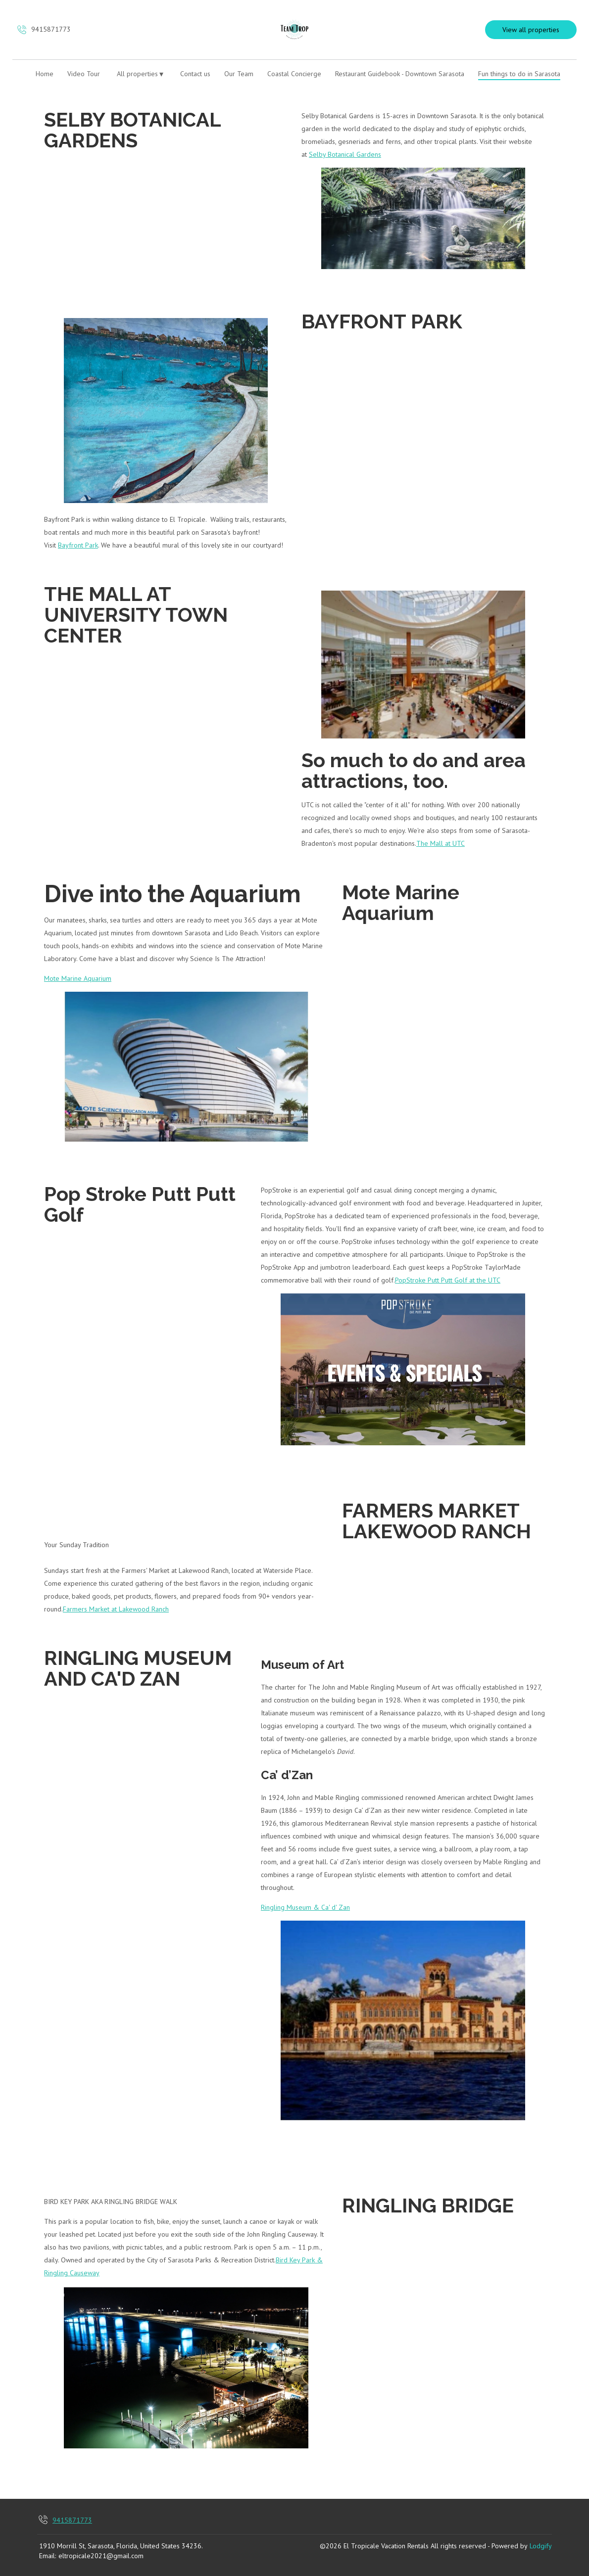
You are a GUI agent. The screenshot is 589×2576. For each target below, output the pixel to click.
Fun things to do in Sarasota (519, 73)
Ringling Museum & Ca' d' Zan (305, 1907)
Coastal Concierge (294, 73)
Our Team (238, 73)
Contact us (195, 73)
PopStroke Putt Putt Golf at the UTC (447, 1280)
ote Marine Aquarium (80, 978)
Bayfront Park (78, 545)
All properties (140, 74)
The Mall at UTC (440, 843)
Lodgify (541, 2546)
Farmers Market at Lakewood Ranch (116, 1609)
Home (44, 73)
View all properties (530, 29)
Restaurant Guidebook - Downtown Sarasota (399, 73)
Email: (47, 2555)
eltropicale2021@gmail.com (101, 2555)
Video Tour (83, 73)
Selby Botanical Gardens (345, 154)
